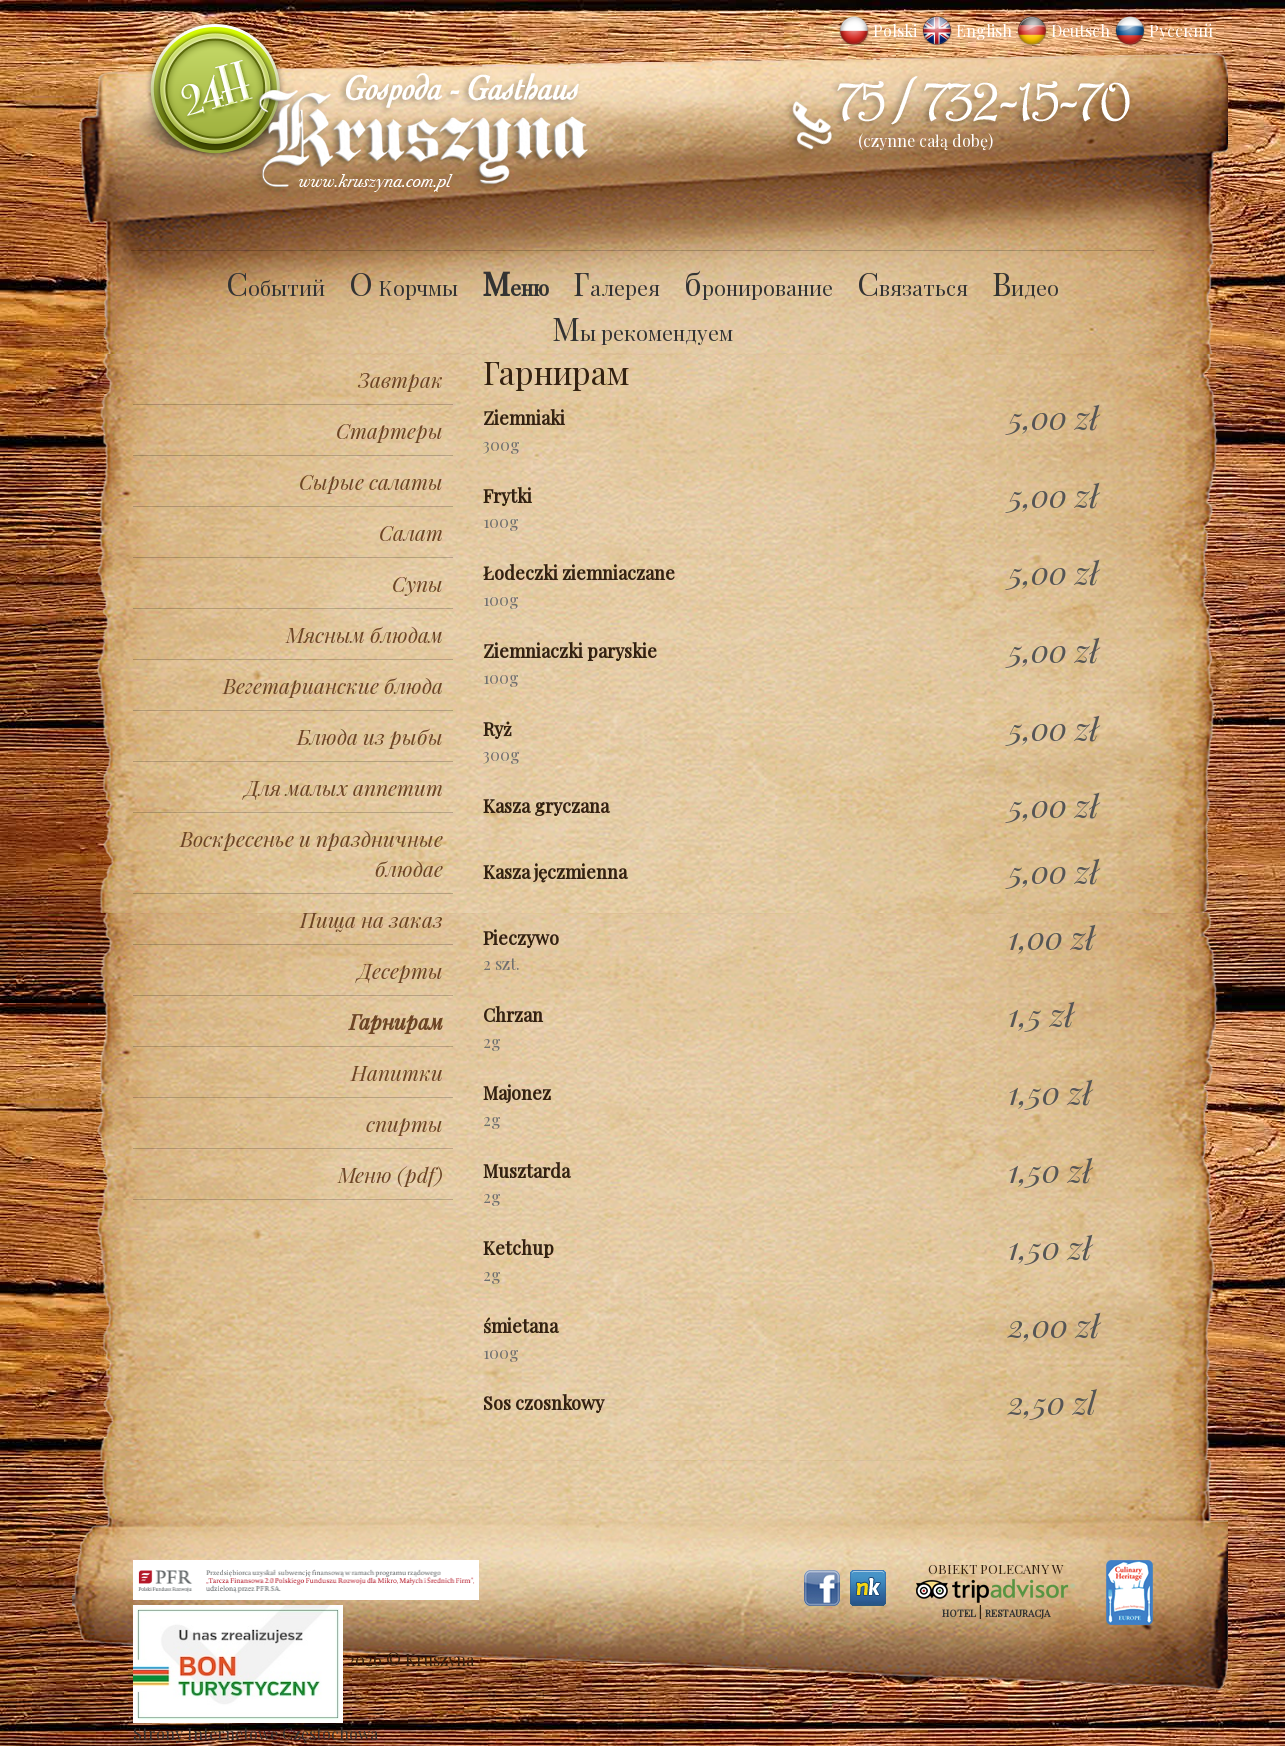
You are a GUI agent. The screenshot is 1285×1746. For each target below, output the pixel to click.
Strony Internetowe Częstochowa (255, 1733)
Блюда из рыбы (370, 736)
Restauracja (1017, 1613)
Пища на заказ (371, 919)
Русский (1181, 30)
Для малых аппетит (344, 787)
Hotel (959, 1613)
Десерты (400, 970)
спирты (404, 1123)
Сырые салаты (371, 481)
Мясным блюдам (364, 634)
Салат (411, 532)
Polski (895, 30)
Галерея (616, 287)
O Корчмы (403, 287)
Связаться (912, 287)
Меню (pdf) (390, 1174)
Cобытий (275, 287)
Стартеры (389, 430)
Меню (515, 287)
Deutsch (1080, 30)
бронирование (758, 287)
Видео (1025, 287)
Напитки (397, 1072)
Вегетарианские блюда (333, 685)
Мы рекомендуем (642, 332)
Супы (417, 583)
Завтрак (400, 379)
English (984, 30)
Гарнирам (396, 1021)
